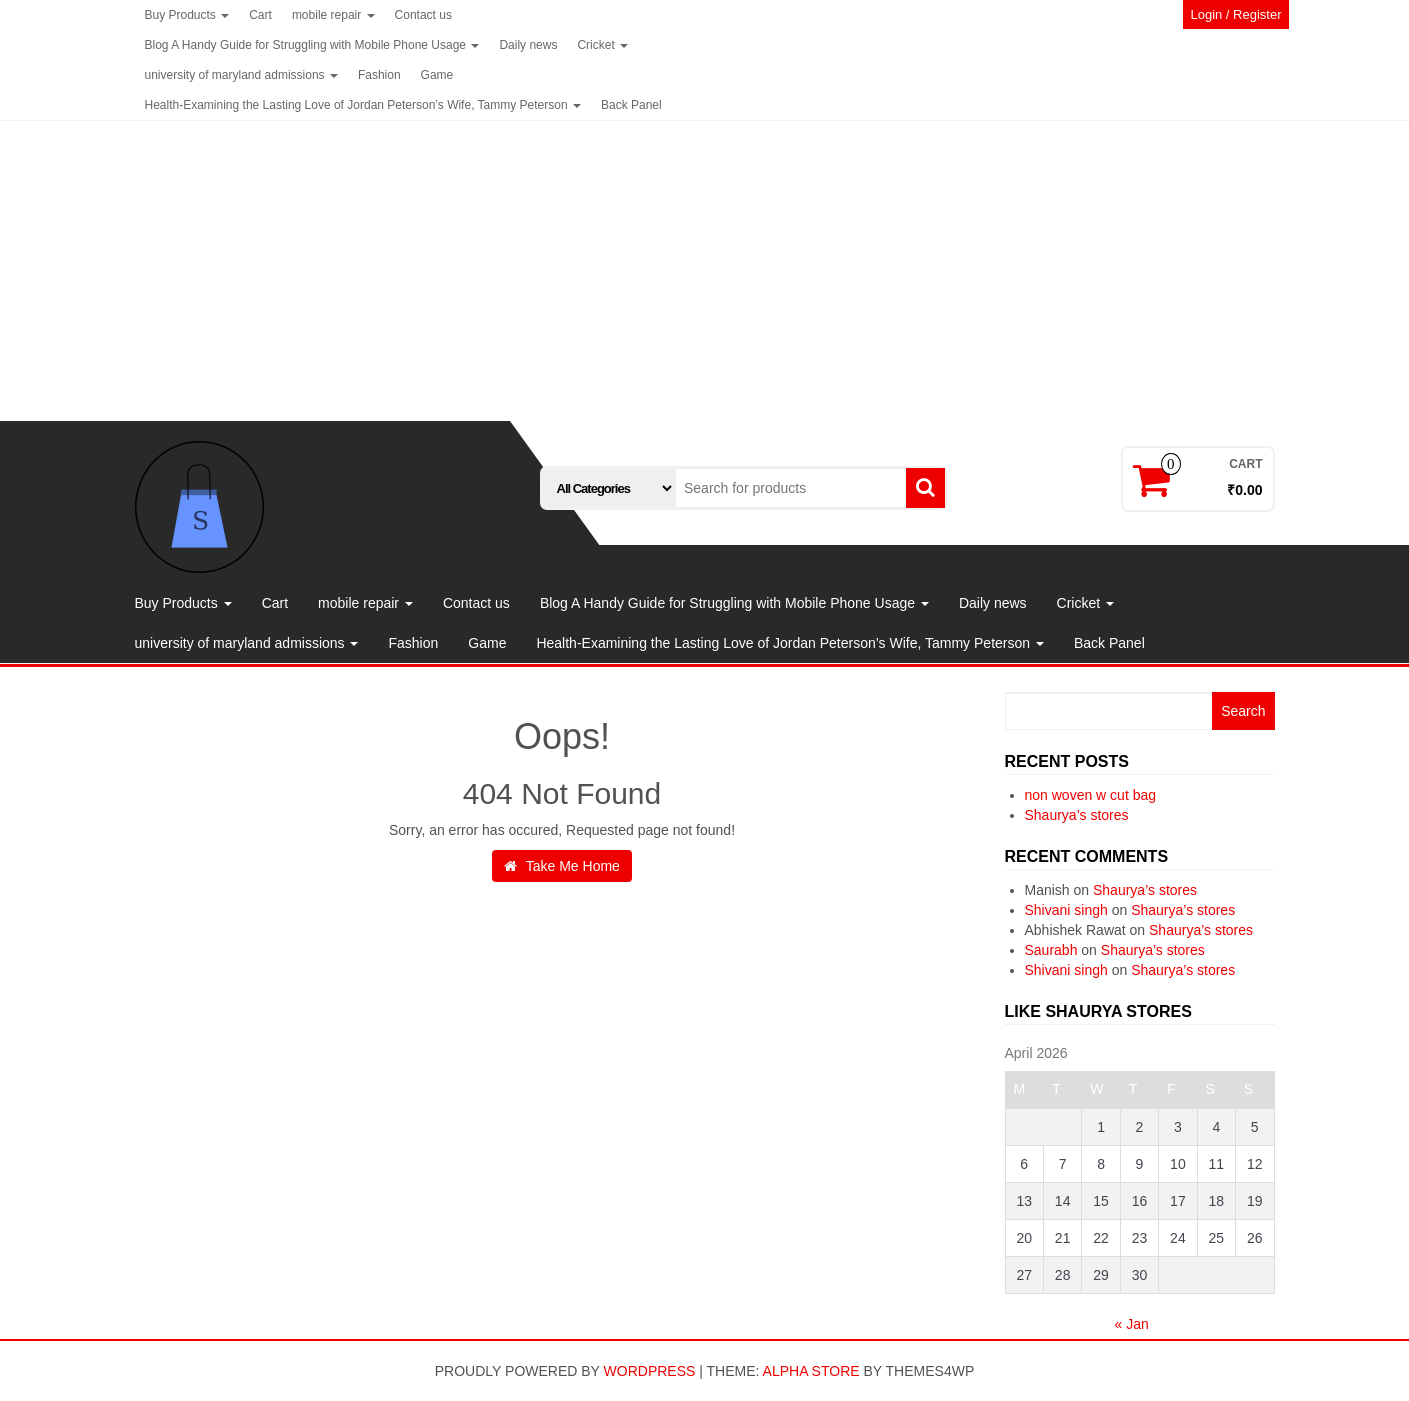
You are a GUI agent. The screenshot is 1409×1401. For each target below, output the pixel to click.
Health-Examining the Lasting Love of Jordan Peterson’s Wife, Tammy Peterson (363, 105)
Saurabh (1051, 950)
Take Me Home (562, 866)
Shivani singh (1066, 910)
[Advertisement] (705, 271)
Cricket (602, 45)
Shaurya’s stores (1077, 815)
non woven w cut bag (1091, 795)
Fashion (379, 75)
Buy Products (187, 15)
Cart (260, 15)
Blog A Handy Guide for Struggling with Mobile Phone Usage (312, 45)
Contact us (423, 15)
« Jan (1132, 1324)
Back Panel (631, 105)
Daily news (528, 45)
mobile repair (333, 15)
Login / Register (1235, 14)
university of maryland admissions (241, 75)
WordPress (650, 1371)
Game (437, 75)
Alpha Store (811, 1371)
